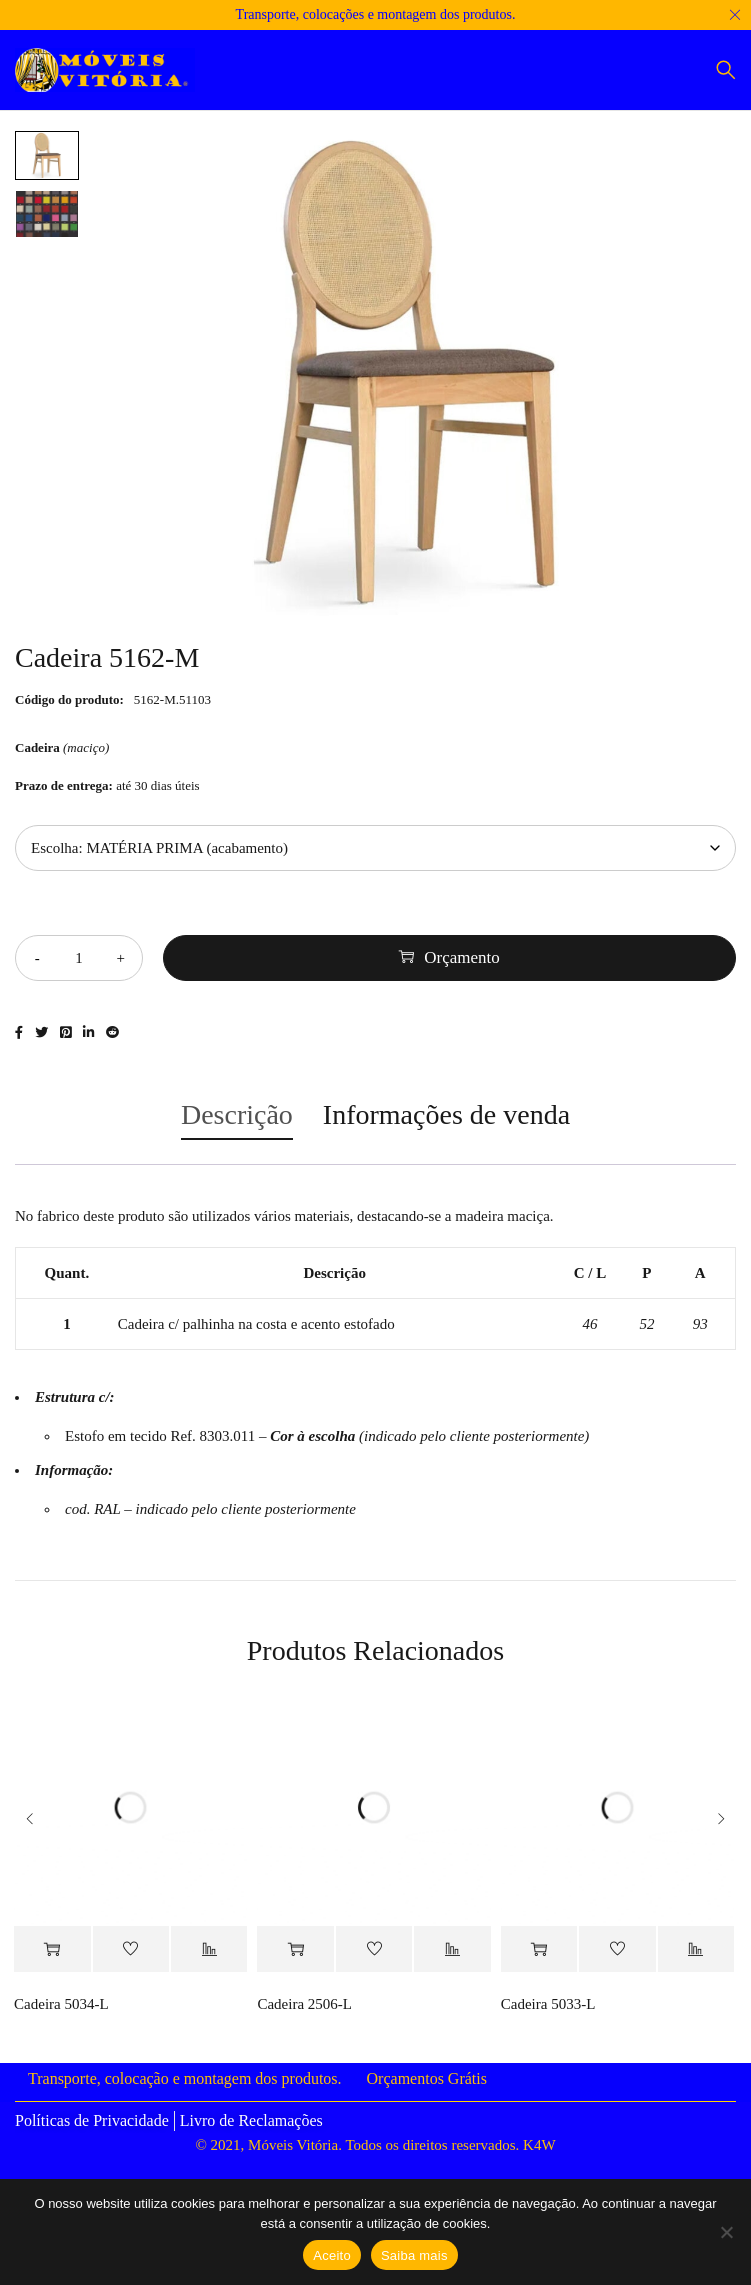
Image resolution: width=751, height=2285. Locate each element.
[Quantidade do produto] (79, 958)
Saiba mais (414, 2255)
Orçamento (462, 957)
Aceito (332, 2255)
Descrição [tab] (237, 1114)
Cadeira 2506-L (304, 2004)
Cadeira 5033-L (548, 2004)
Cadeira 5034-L (61, 2004)
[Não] (726, 2232)
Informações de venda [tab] (446, 1114)
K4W (539, 2145)
